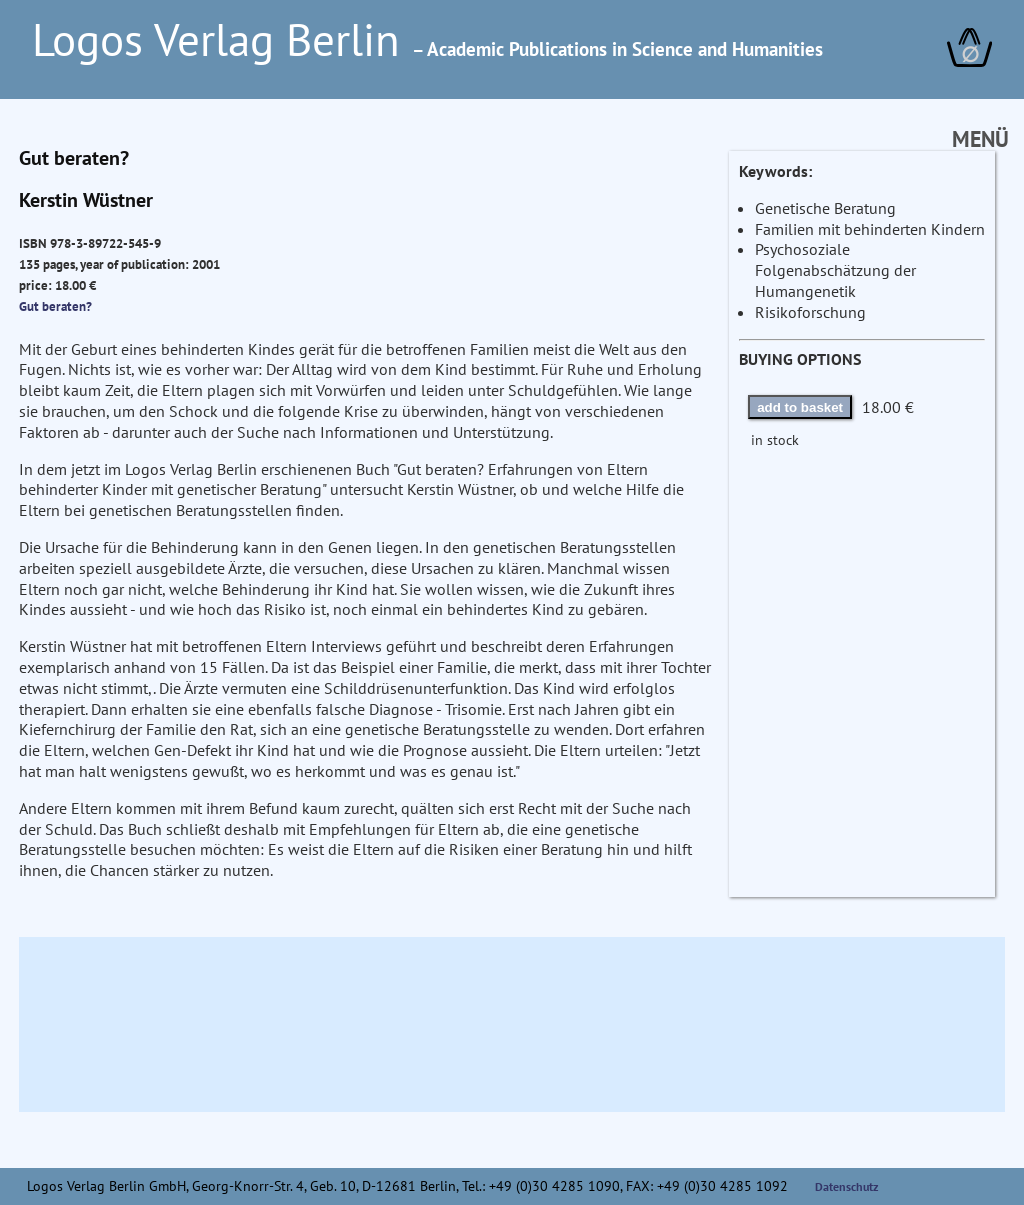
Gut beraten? (55, 306)
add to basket (800, 407)
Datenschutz (847, 1186)
